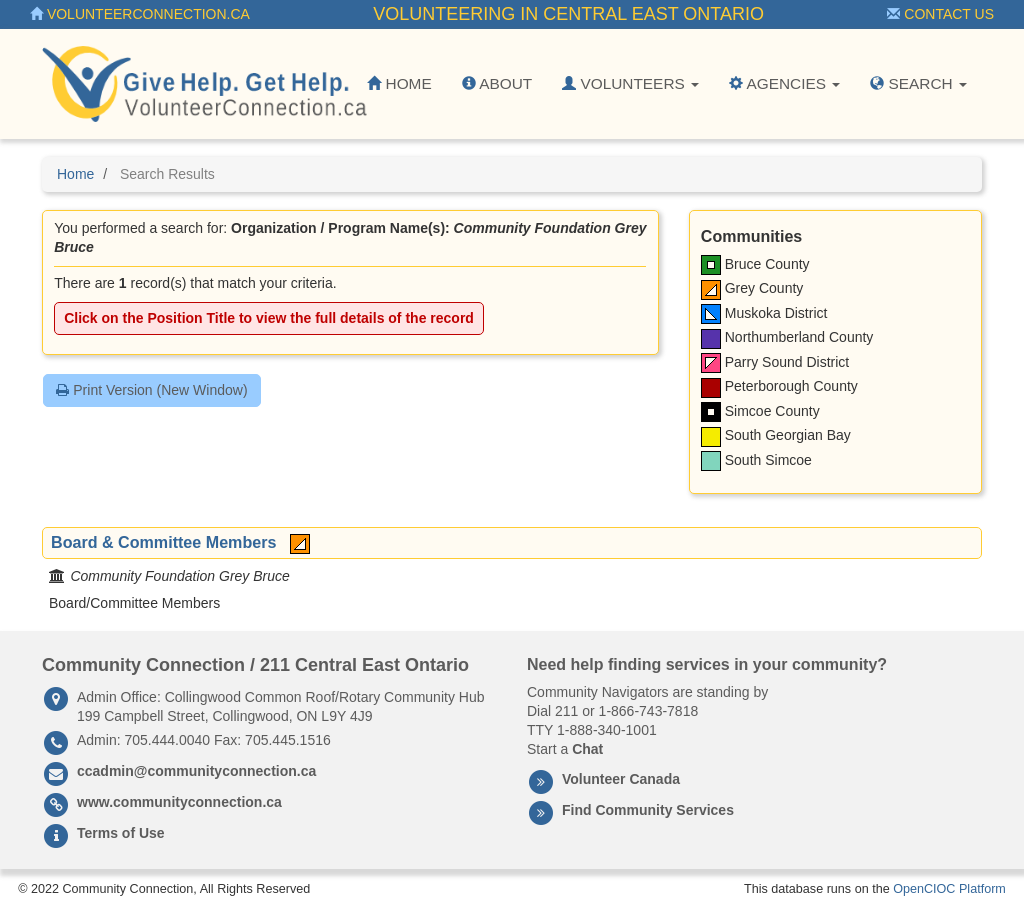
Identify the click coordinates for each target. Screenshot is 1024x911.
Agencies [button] (784, 83)
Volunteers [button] (630, 83)
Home (399, 83)
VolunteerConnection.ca (140, 14)
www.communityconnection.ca (179, 802)
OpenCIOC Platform (949, 889)
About (497, 83)
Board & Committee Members (163, 542)
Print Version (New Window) (151, 390)
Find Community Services (648, 810)
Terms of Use (121, 833)
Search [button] (918, 83)
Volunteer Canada (621, 779)
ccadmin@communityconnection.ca (196, 771)
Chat (587, 749)
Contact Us (940, 14)
